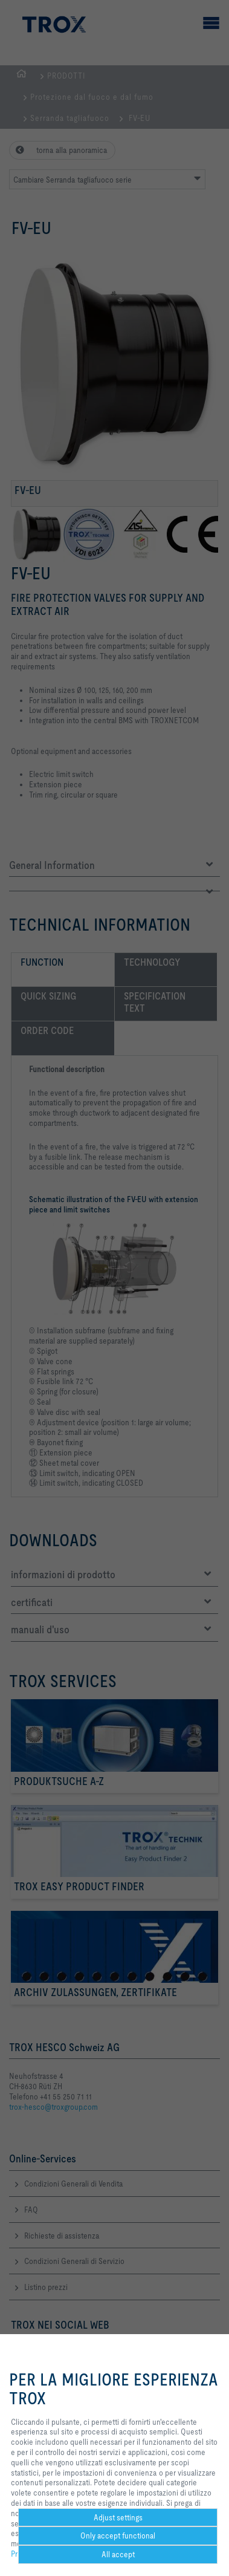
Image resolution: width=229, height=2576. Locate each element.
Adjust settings (118, 2517)
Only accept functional (117, 2535)
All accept (118, 2554)
